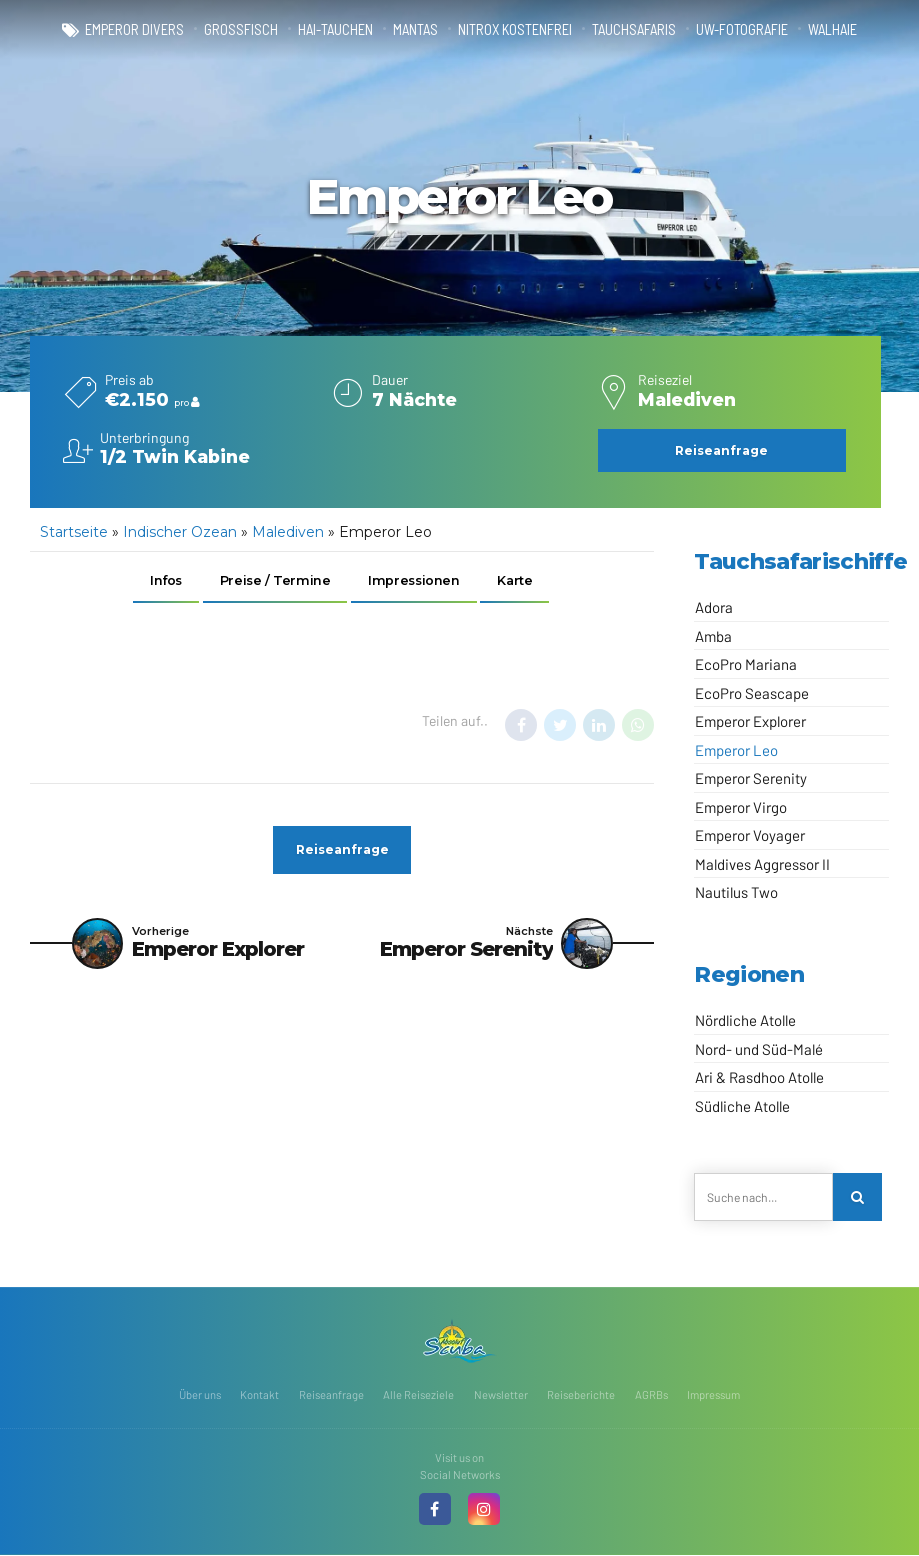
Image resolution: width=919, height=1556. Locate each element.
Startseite (74, 532)
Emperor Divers (134, 30)
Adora (714, 607)
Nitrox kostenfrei (515, 30)
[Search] (857, 1197)
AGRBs (651, 1394)
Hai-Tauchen (335, 30)
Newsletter (501, 1394)
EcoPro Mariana (746, 664)
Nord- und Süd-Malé (759, 1049)
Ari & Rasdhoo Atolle (759, 1077)
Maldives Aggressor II (762, 864)
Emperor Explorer (750, 721)
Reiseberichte (581, 1394)
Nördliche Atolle (745, 1020)
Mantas (415, 30)
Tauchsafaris (635, 30)
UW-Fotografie (743, 30)
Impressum (713, 1394)
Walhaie (833, 30)
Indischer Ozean (180, 532)
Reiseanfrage (331, 1394)
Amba (713, 636)
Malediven (288, 532)
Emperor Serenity (751, 778)
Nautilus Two (736, 892)
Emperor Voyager (750, 835)
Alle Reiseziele (418, 1394)
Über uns (200, 1394)
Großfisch (241, 30)
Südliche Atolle (742, 1106)
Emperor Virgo (741, 807)
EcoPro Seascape (752, 693)
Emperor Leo (736, 750)
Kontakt (259, 1394)
